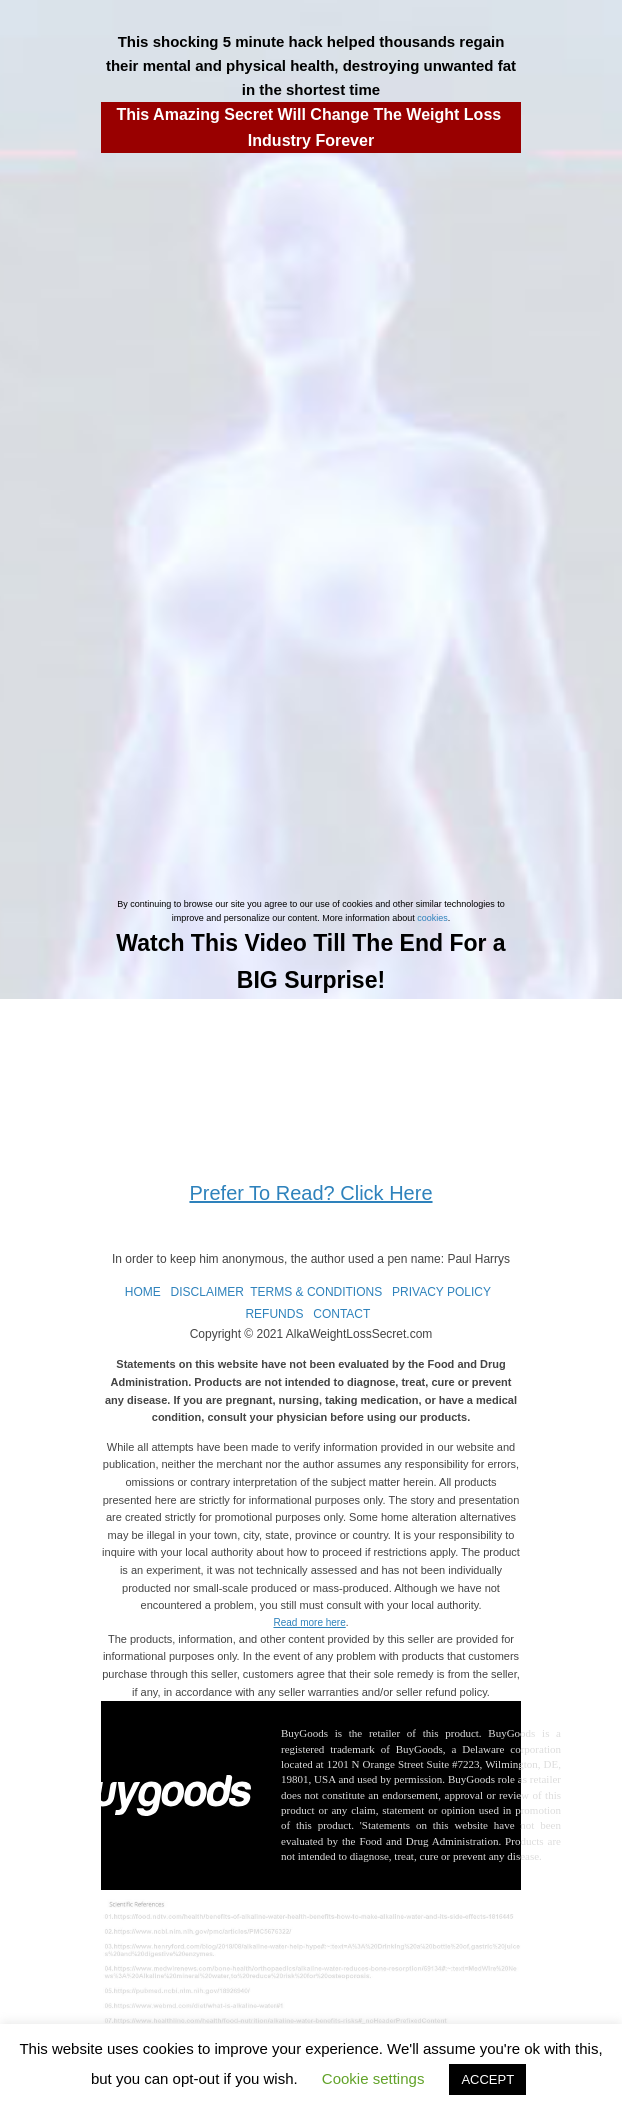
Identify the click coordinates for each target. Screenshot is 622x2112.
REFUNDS (274, 1314)
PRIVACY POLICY (441, 1292)
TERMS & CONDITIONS (316, 1292)
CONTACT (341, 1314)
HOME (143, 1292)
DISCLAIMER (207, 1292)
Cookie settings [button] (373, 2078)
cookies (432, 918)
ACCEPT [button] (487, 2079)
